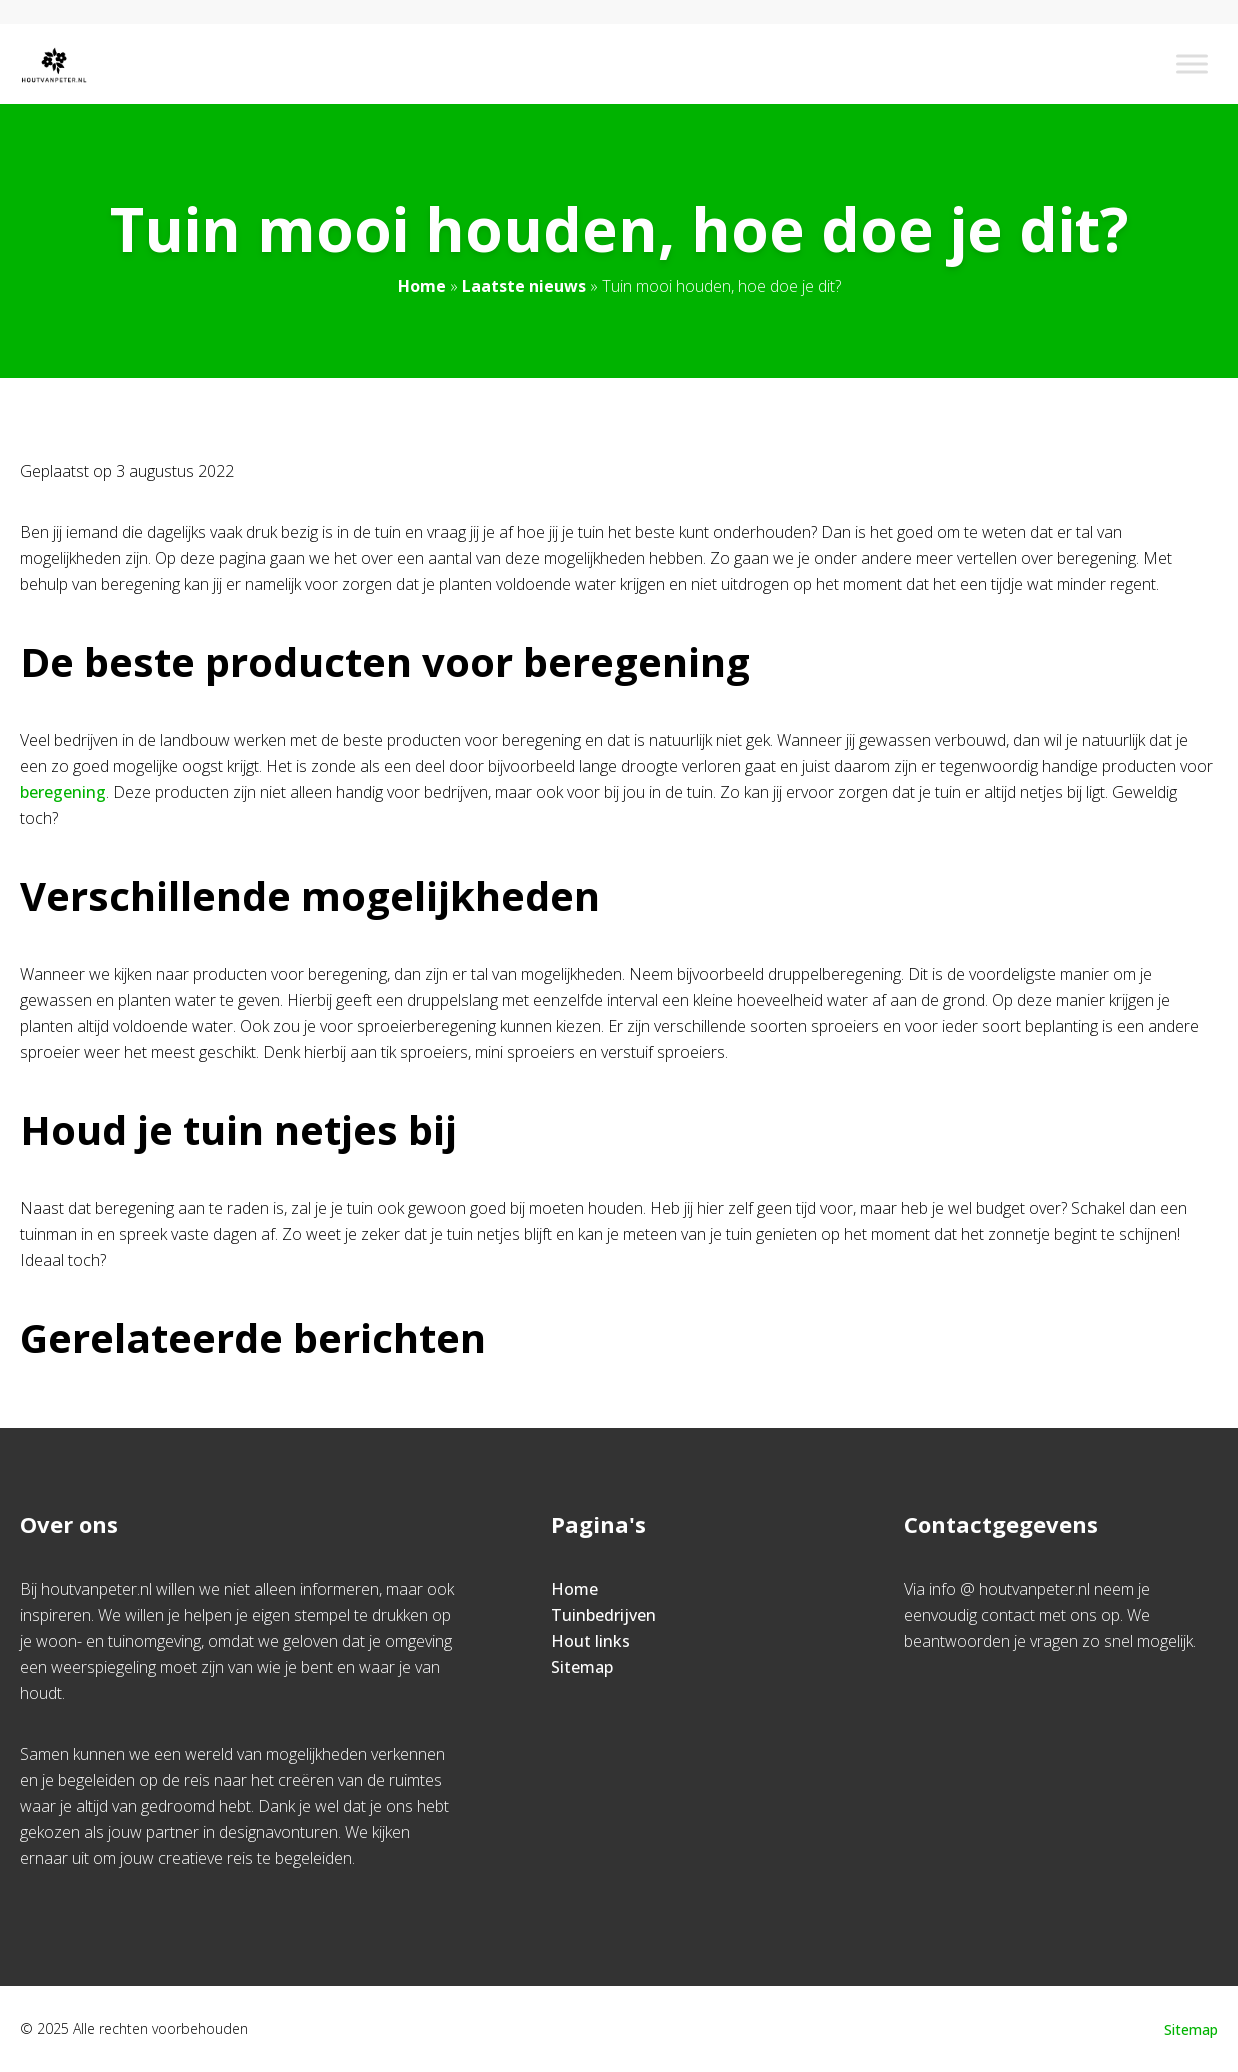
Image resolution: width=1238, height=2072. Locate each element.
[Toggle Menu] (1192, 63)
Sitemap (582, 1667)
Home (422, 286)
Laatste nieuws (524, 286)
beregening (63, 792)
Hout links (590, 1641)
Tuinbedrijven (603, 1615)
